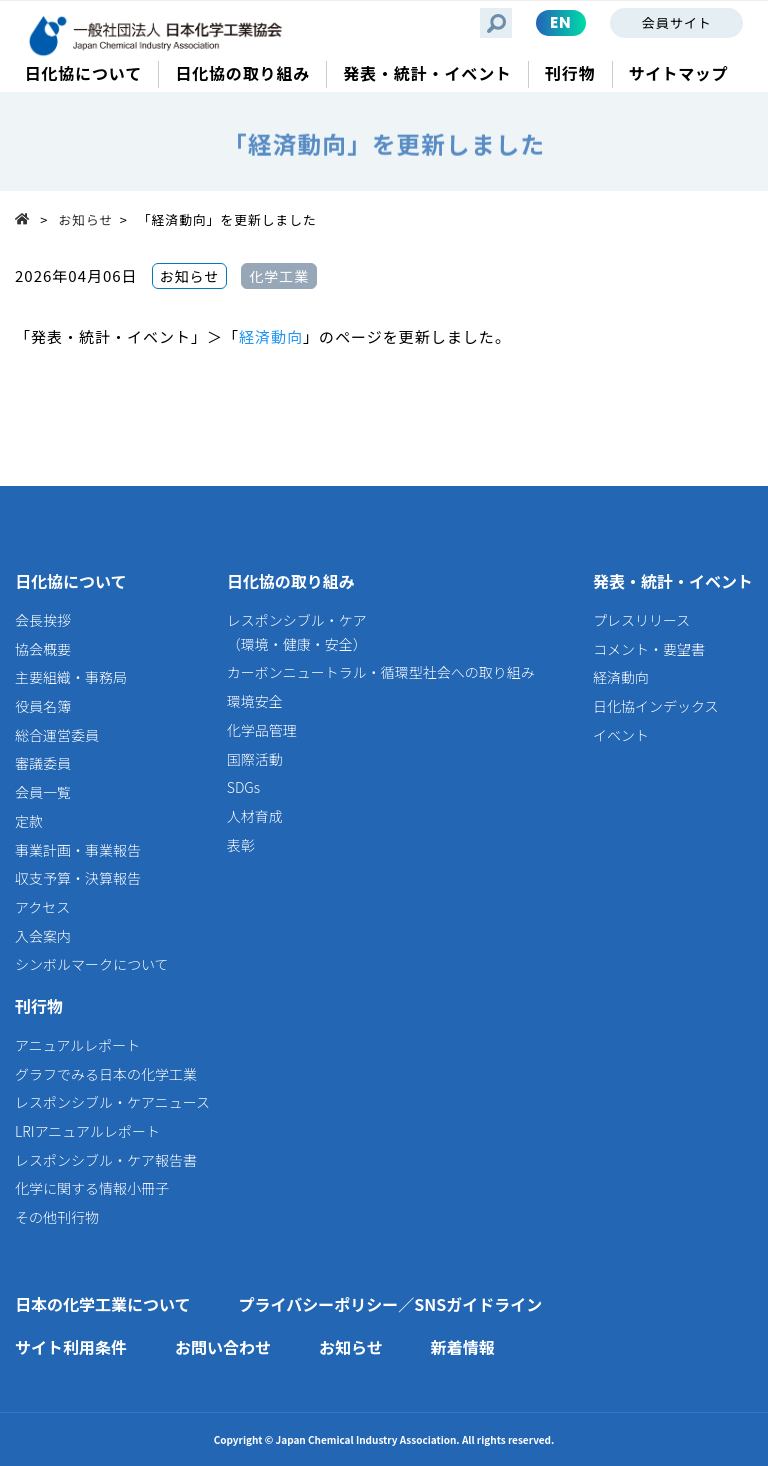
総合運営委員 (57, 735)
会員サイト (677, 22)
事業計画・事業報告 (78, 850)
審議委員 (43, 763)
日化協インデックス (656, 706)
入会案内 (43, 936)
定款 (29, 821)
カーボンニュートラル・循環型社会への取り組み (381, 672)
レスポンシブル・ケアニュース (112, 1102)
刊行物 (39, 1006)
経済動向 (271, 336)
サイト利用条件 (71, 1347)
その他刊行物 (57, 1217)
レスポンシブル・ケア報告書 (106, 1160)
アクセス (42, 907)
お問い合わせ (223, 1347)
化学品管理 (262, 730)
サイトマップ (678, 73)
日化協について (71, 581)
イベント (621, 735)
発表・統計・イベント (673, 581)
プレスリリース (641, 620)
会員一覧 (43, 792)
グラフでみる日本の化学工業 (106, 1074)
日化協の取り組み (291, 581)
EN (561, 22)
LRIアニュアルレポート (87, 1131)
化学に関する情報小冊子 (92, 1188)
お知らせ (86, 219)
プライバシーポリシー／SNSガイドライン (391, 1304)
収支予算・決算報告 (78, 878)
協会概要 (43, 649)
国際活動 (255, 759)
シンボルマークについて (92, 964)
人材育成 (255, 816)
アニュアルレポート (77, 1045)
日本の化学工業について (103, 1304)
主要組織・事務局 (71, 677)
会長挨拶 (43, 620)
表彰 (241, 845)
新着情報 (463, 1347)
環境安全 (255, 701)
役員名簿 (43, 706)
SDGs (243, 787)
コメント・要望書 (649, 649)
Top (27, 218)
